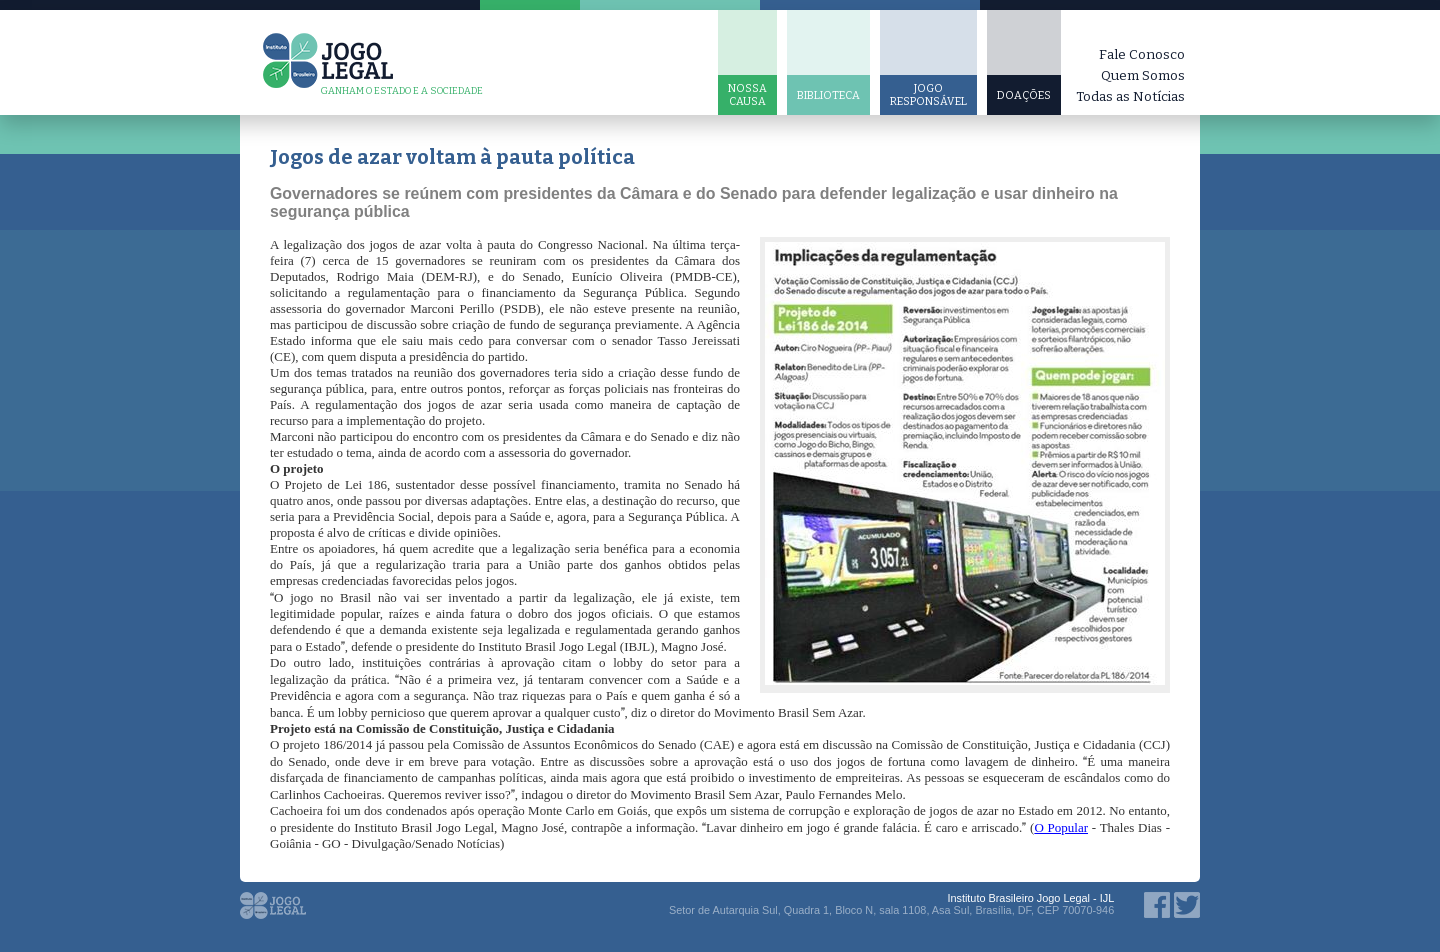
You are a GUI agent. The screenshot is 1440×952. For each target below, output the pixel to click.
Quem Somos (1143, 75)
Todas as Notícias (1130, 96)
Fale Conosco (1142, 54)
